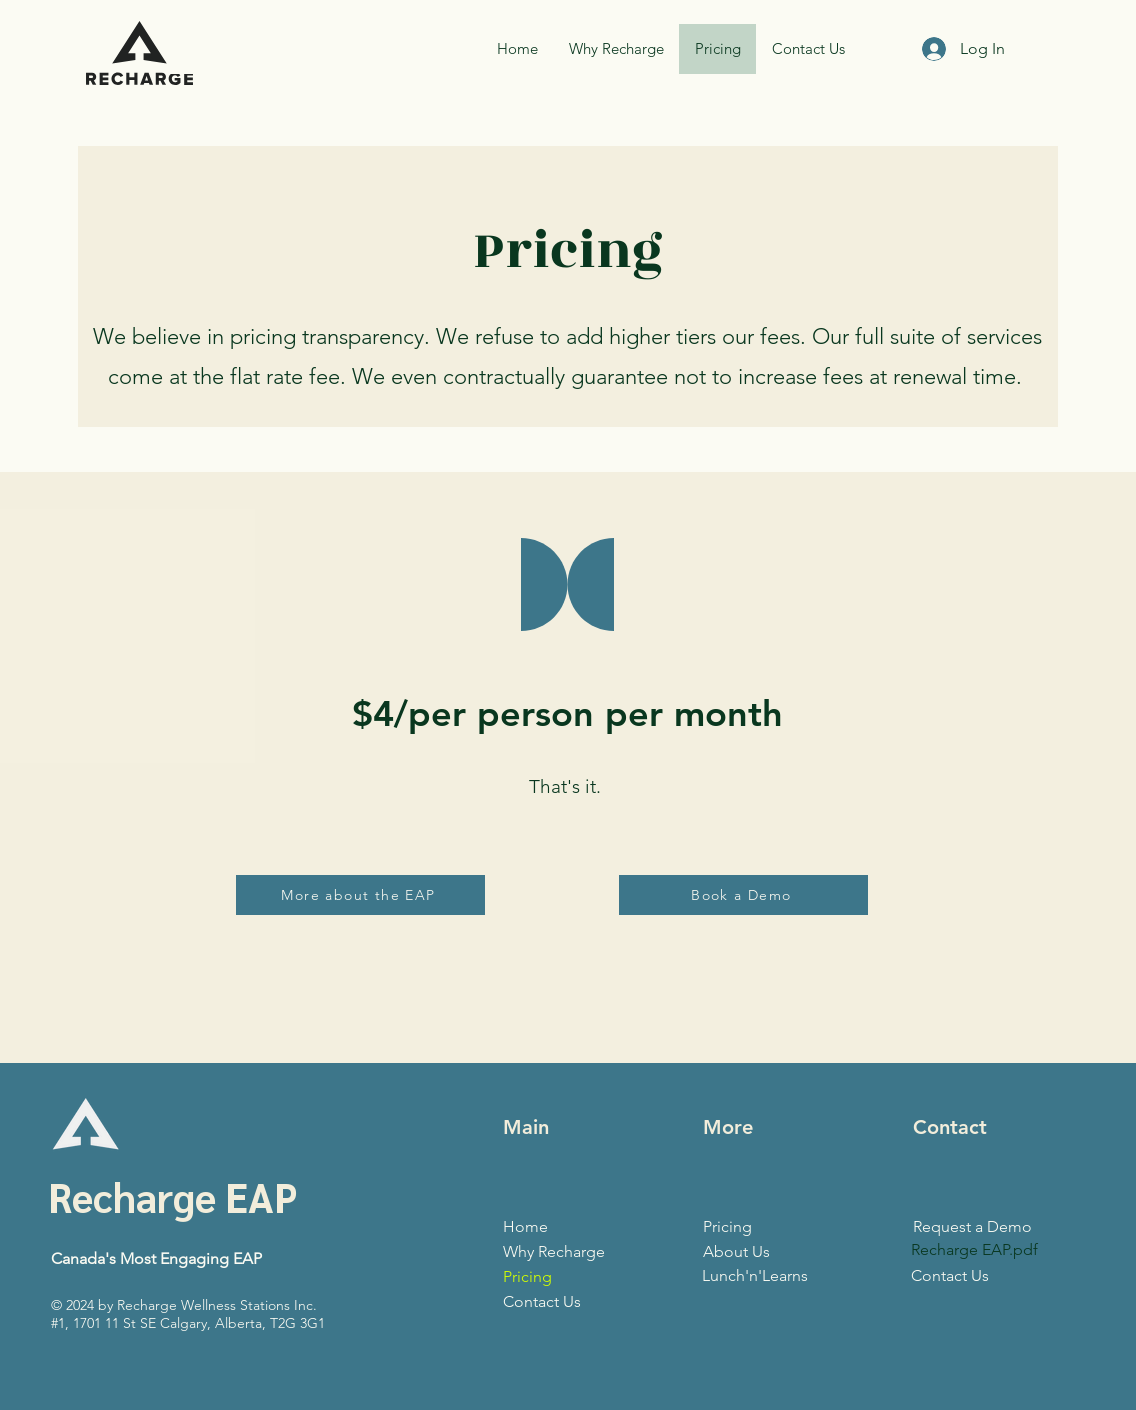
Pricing (527, 1276)
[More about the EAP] (360, 895)
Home (525, 1226)
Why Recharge (554, 1251)
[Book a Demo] (743, 895)
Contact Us (542, 1301)
